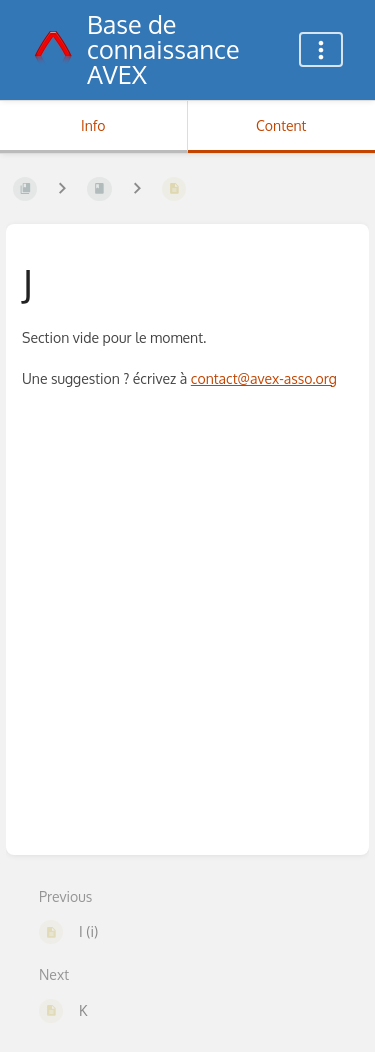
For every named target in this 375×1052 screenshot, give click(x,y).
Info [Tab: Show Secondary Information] (93, 125)
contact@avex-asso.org (264, 378)
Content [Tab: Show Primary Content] (281, 125)
